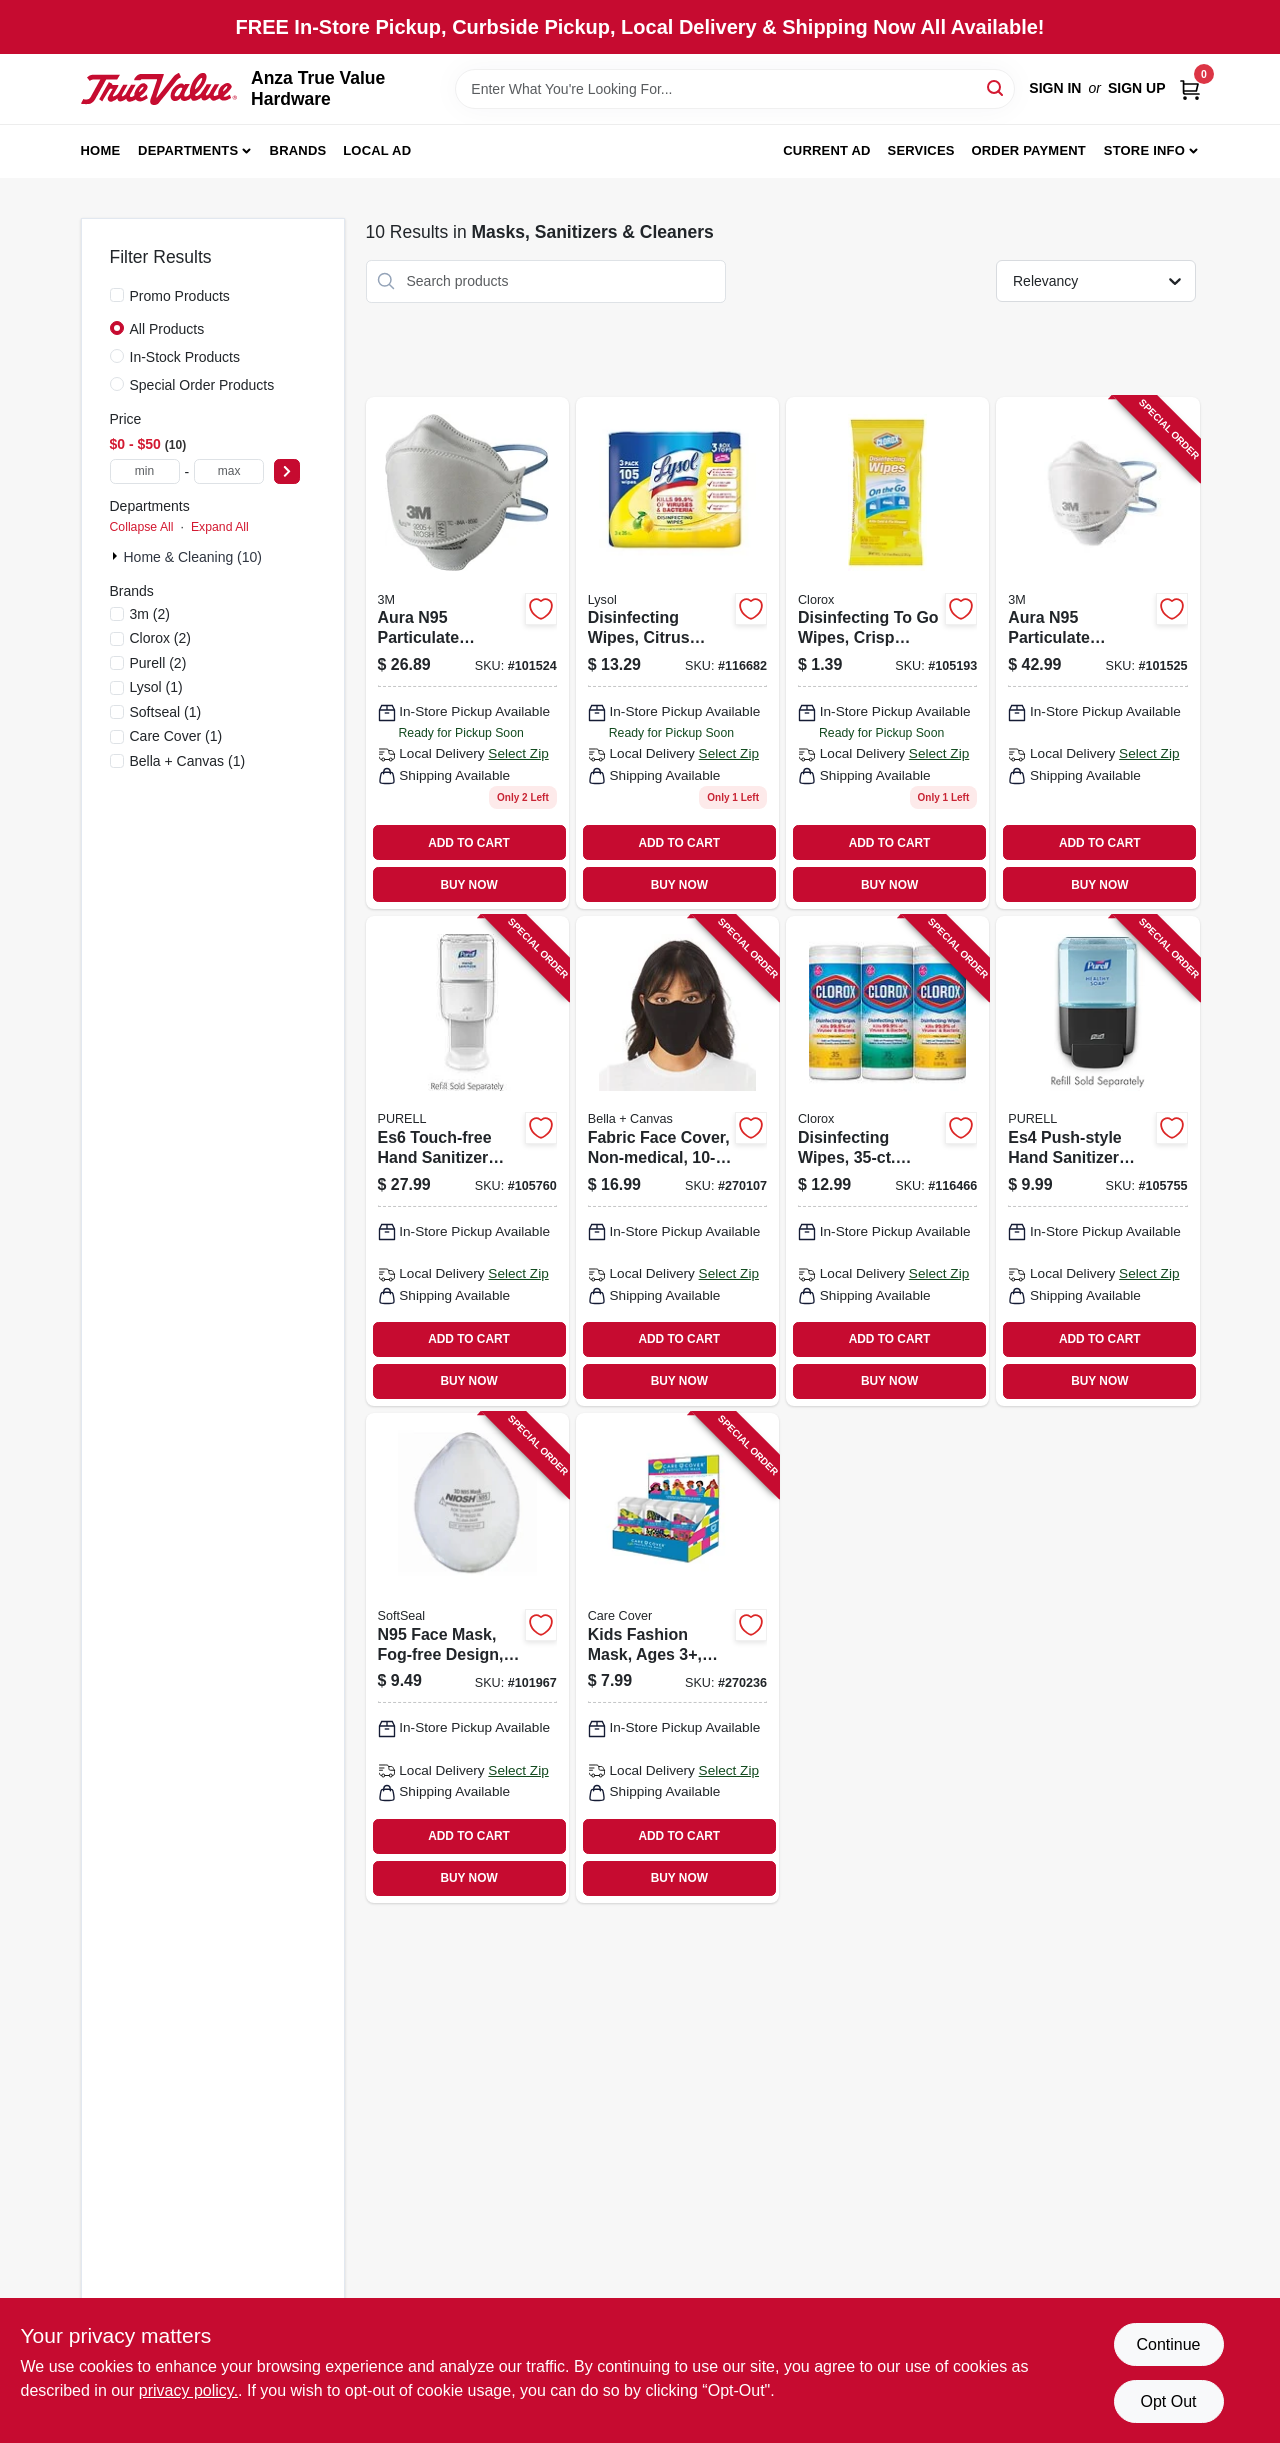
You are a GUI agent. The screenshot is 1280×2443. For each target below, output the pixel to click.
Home (101, 150)
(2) (150, 614)
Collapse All (142, 527)
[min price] (145, 471)
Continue (1168, 2344)
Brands (298, 150)
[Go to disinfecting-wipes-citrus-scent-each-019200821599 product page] (677, 653)
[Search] (996, 87)
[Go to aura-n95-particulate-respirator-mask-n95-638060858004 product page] (1097, 653)
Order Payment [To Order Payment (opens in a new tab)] (1028, 150)
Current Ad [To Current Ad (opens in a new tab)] (826, 150)
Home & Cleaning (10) (193, 557)
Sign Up (1137, 88)
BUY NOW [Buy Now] (468, 885)
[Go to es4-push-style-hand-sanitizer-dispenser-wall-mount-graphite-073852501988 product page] (1097, 1161)
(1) (156, 687)
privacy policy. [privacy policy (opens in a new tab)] (188, 2390)
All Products (167, 329)
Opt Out (1168, 2401)
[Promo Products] (117, 295)
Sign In (1055, 88)
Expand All (220, 527)
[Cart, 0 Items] (1190, 88)
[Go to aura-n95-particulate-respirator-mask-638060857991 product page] (467, 653)
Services (921, 150)
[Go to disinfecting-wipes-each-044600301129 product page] (887, 1161)
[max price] (229, 471)
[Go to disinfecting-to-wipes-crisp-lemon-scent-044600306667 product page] (887, 653)
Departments (188, 150)
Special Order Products (202, 385)
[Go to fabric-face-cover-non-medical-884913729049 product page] (677, 1161)
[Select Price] (287, 471)
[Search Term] (735, 89)
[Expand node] (117, 556)
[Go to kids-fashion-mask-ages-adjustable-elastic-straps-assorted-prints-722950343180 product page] (677, 1658)
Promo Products (180, 296)
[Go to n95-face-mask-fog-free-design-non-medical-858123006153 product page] (467, 1658)
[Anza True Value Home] (159, 89)
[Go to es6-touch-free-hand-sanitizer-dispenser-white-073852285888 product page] (467, 1161)
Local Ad (377, 150)
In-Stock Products (185, 357)
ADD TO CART (469, 843)
